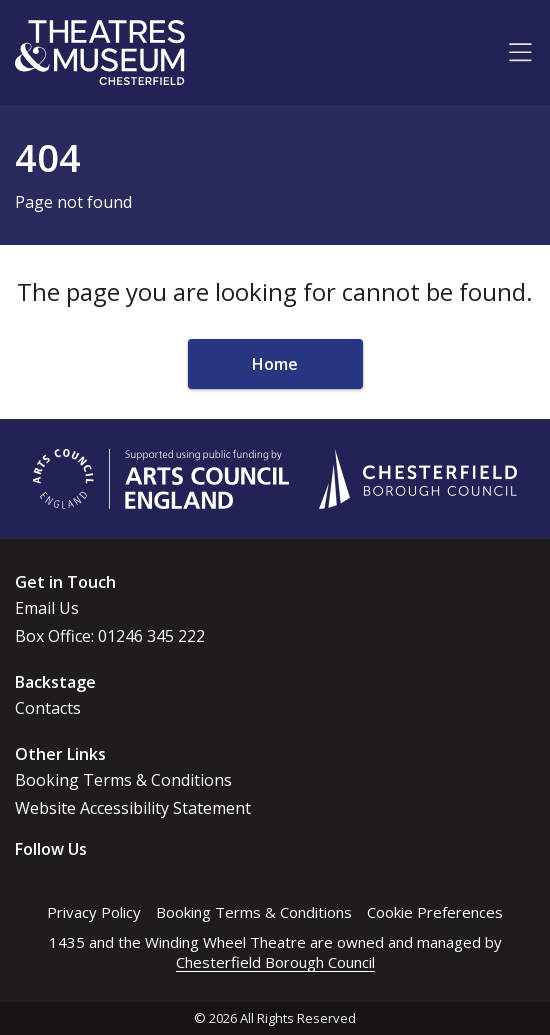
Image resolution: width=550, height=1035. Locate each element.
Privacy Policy (94, 912)
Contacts (48, 708)
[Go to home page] (100, 52)
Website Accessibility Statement (133, 808)
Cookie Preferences (435, 912)
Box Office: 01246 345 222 (110, 636)
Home (275, 364)
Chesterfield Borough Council (275, 962)
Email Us (47, 608)
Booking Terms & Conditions (123, 780)
